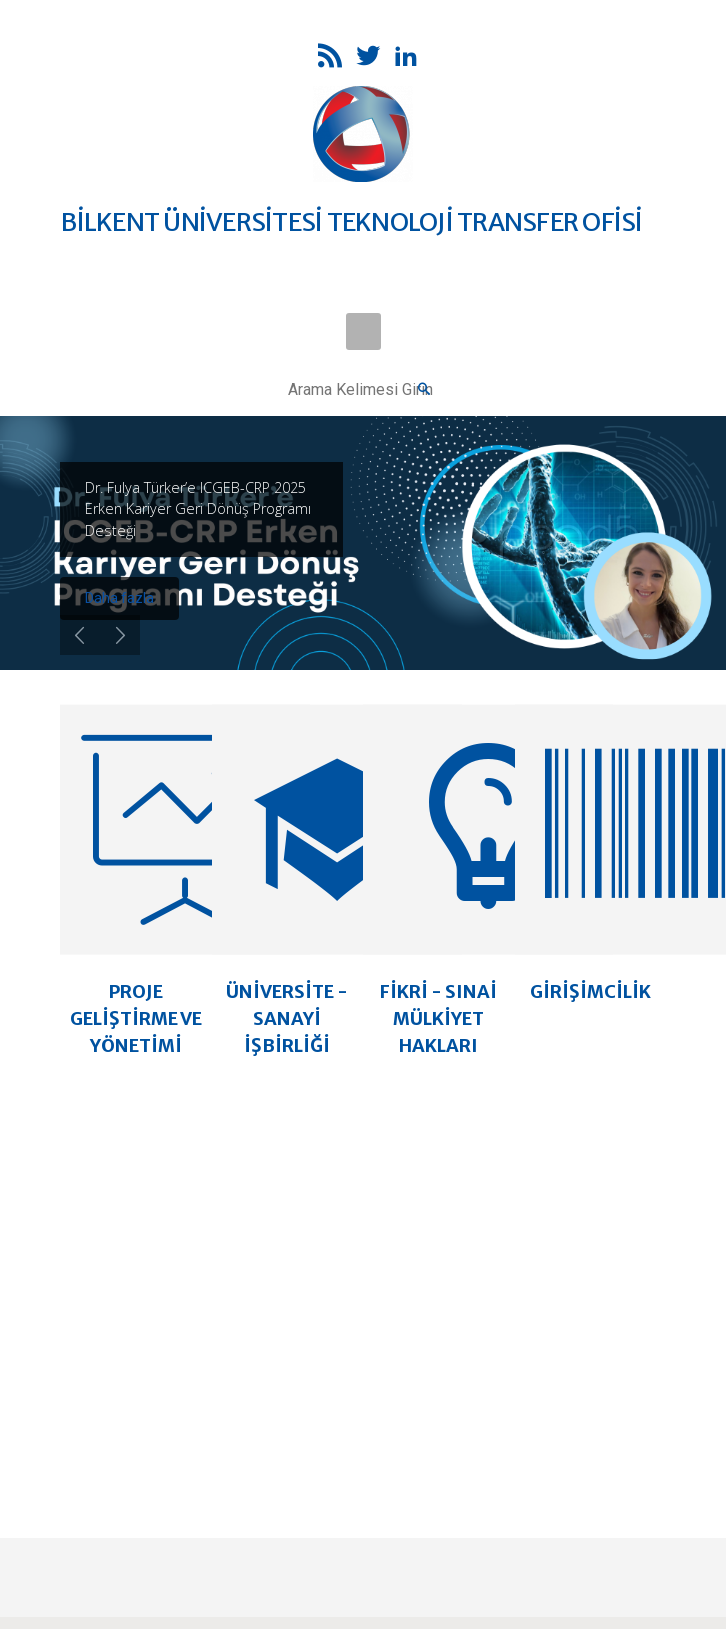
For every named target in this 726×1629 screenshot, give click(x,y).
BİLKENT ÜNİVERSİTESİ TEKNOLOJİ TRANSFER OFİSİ (351, 222)
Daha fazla (119, 598)
